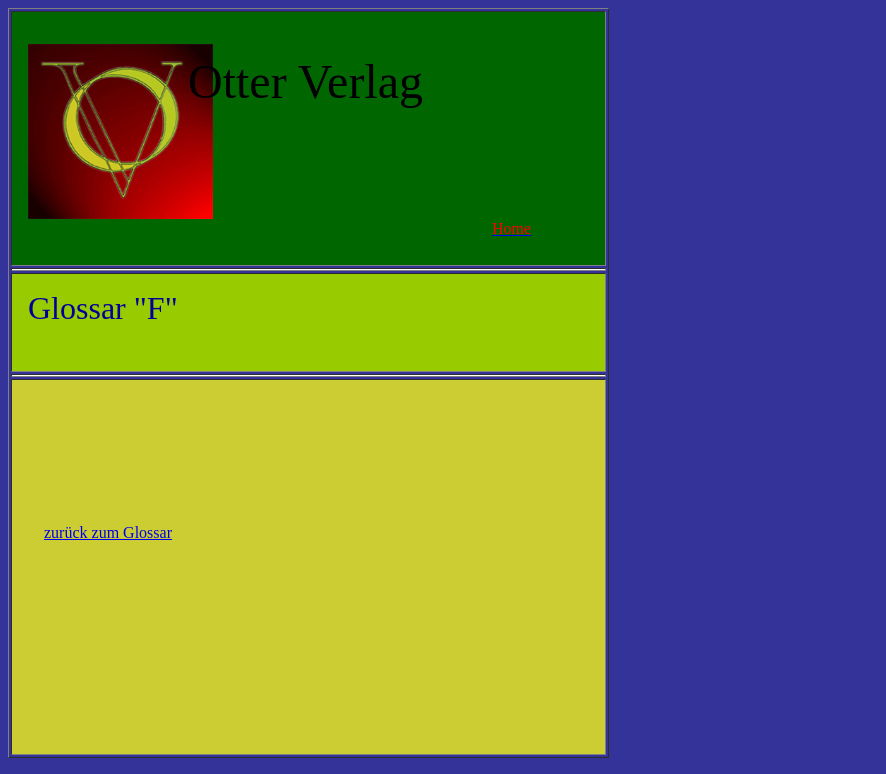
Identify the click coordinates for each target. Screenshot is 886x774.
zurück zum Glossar (108, 532)
